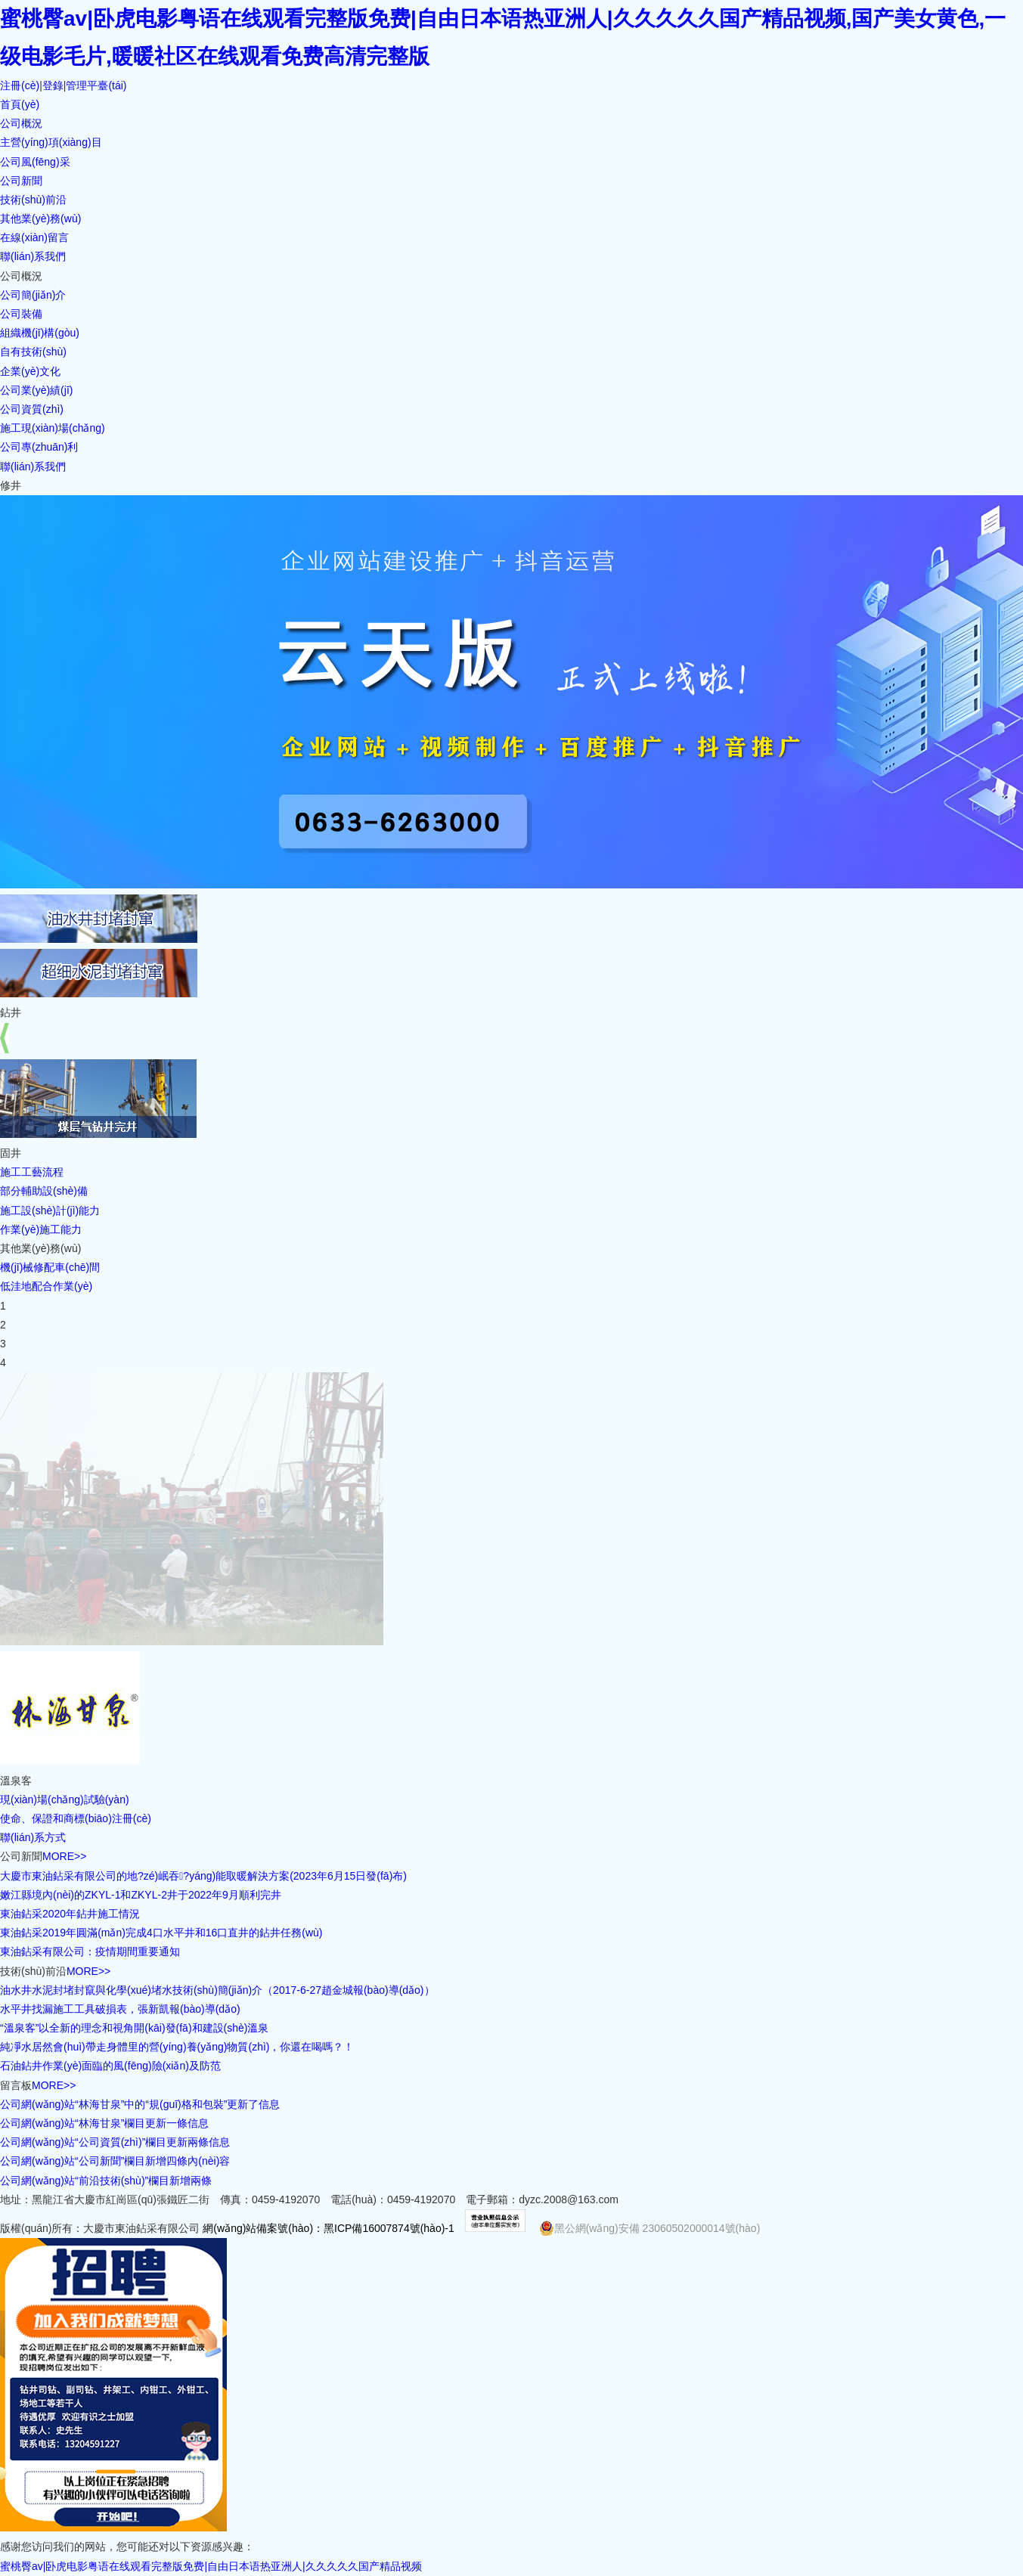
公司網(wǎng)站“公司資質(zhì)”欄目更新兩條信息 (115, 2142)
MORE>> (64, 1856)
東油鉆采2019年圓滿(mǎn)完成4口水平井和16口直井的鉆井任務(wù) (161, 1933)
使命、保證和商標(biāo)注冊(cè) (75, 1818)
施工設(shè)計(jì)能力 (50, 1210)
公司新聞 (21, 181)
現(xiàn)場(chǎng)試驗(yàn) (64, 1799)
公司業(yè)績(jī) (36, 390)
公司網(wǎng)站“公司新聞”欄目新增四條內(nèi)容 (115, 2161)
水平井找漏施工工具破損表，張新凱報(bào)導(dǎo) (120, 2009)
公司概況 (21, 123)
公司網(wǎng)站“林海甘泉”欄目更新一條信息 (104, 2123)
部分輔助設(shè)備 (44, 1191)
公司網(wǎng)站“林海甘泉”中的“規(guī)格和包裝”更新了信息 (140, 2104)
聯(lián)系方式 (33, 1837)
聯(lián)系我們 (33, 256)
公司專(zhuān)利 (39, 447)
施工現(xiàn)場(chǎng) (52, 428)
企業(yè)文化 (30, 371)
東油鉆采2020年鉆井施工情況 (70, 1914)
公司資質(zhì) (32, 409)
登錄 (53, 85)
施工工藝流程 (32, 1172)
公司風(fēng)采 (35, 162)
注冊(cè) (19, 85)
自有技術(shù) (33, 352)
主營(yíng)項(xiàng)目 (51, 142)
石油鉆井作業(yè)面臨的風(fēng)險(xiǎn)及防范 (110, 2066)
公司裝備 (21, 314)
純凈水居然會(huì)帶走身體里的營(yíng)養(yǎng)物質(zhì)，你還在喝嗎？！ (177, 2047)
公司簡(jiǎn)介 (33, 295)
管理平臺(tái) (96, 85)
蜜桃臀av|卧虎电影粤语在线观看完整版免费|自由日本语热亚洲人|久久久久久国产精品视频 (211, 2566)
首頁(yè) (19, 104)
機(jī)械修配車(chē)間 (50, 1267)
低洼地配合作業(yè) (46, 1286)
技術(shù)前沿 (33, 200)
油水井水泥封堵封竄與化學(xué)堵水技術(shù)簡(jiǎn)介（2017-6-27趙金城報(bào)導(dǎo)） (217, 1990)
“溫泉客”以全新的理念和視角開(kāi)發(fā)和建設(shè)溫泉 (134, 2028)
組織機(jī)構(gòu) (39, 333)
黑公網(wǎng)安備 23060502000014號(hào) (650, 2228)
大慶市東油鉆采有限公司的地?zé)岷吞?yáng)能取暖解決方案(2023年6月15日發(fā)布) (203, 1876)
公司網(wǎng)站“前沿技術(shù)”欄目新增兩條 (106, 2181)
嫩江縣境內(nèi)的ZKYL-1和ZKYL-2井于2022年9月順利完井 (140, 1895)
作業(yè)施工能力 (41, 1229)
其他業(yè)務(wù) (40, 218)
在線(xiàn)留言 (34, 237)
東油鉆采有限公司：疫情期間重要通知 (90, 1951)
